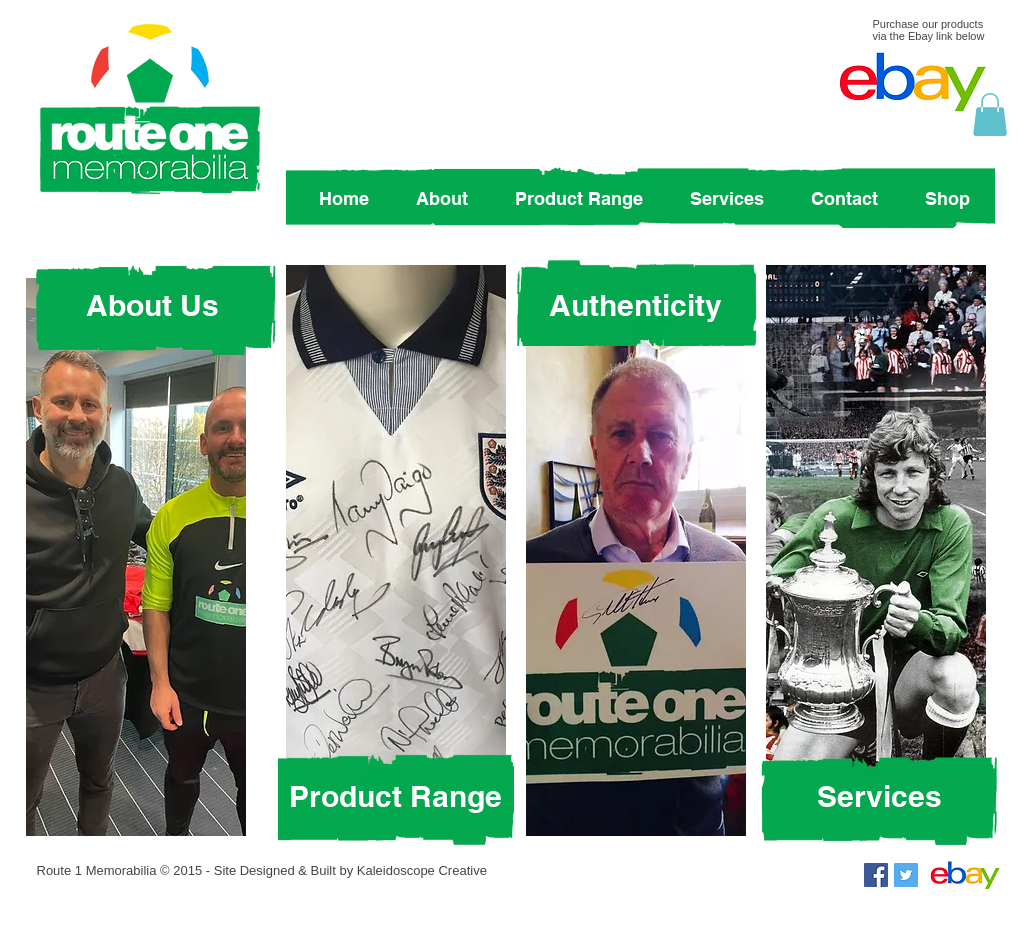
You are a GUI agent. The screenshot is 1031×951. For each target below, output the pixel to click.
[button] (990, 114)
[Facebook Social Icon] (876, 875)
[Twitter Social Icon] (906, 875)
